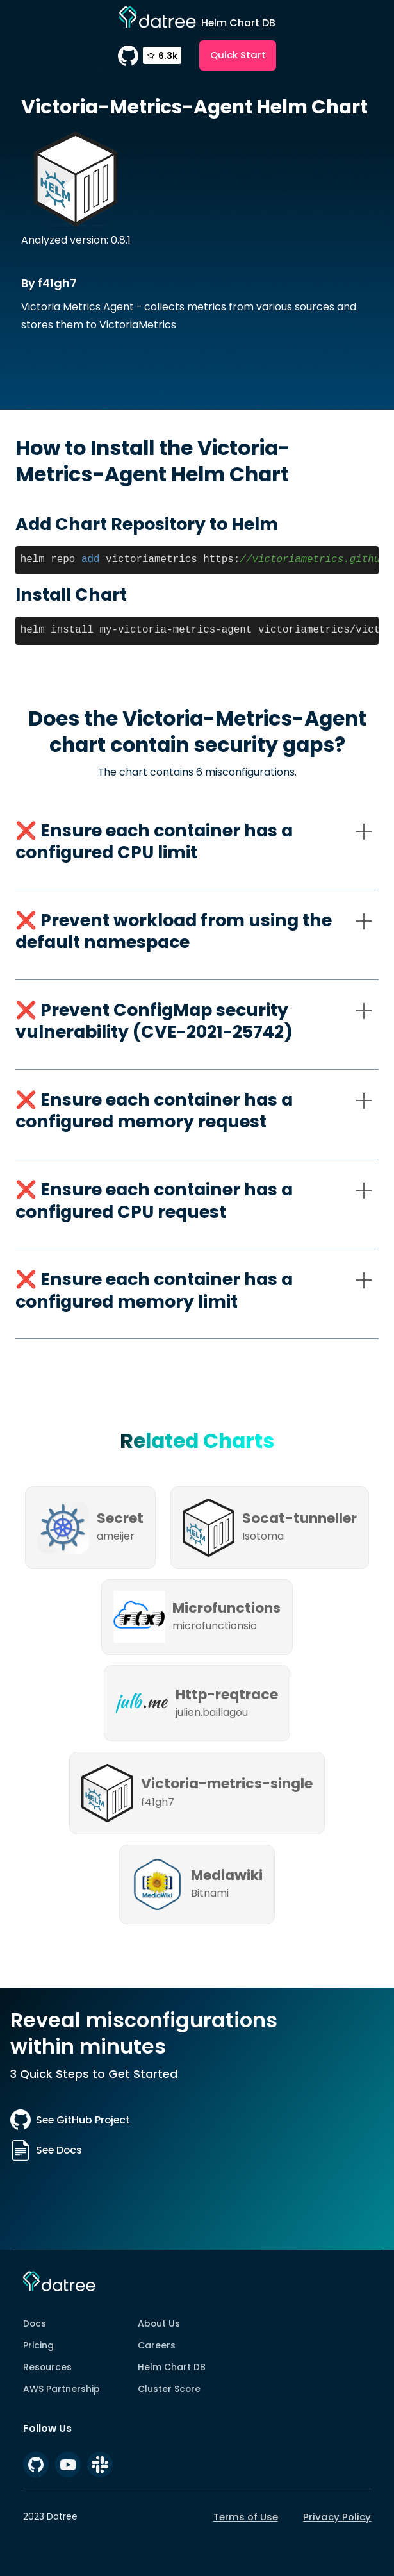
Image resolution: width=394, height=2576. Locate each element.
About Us (159, 2323)
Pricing (38, 2345)
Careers (157, 2345)
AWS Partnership (61, 2388)
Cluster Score (169, 2388)
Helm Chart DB (172, 2367)
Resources (47, 2367)
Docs (34, 2323)
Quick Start (238, 55)
